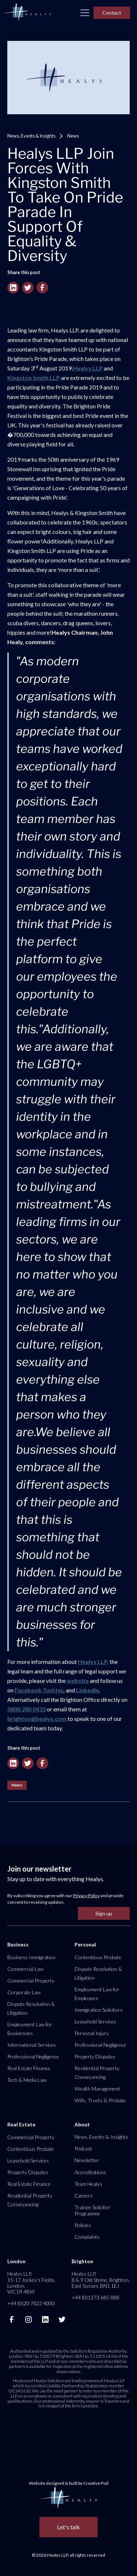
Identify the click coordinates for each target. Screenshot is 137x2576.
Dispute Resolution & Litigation (31, 2008)
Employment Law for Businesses (29, 2028)
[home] (27, 12)
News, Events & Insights (31, 136)
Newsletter (87, 2160)
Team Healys (88, 2184)
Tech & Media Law (26, 2080)
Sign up (103, 1913)
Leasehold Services (95, 2021)
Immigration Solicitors (99, 2010)
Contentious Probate (98, 1957)
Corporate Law (24, 1992)
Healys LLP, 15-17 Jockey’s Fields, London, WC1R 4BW (31, 2283)
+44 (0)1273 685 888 (95, 2297)
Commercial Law (25, 1969)
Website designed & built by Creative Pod (69, 2483)
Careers (84, 2195)
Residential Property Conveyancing (97, 2072)
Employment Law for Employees (97, 1993)
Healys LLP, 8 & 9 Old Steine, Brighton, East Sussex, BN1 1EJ (101, 2279)
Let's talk (68, 2526)
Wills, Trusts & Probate (100, 2100)
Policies (83, 2225)
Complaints (87, 2237)
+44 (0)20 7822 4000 (31, 2303)
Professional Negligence (33, 2056)
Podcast (83, 2148)
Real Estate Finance (28, 2068)
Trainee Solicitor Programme (92, 2210)
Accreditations (90, 2172)
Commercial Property (30, 1980)
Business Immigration (31, 1957)
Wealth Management (97, 2088)
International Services (31, 2045)
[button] (85, 13)
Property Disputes (95, 2056)
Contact (111, 12)
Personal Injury (92, 2033)
